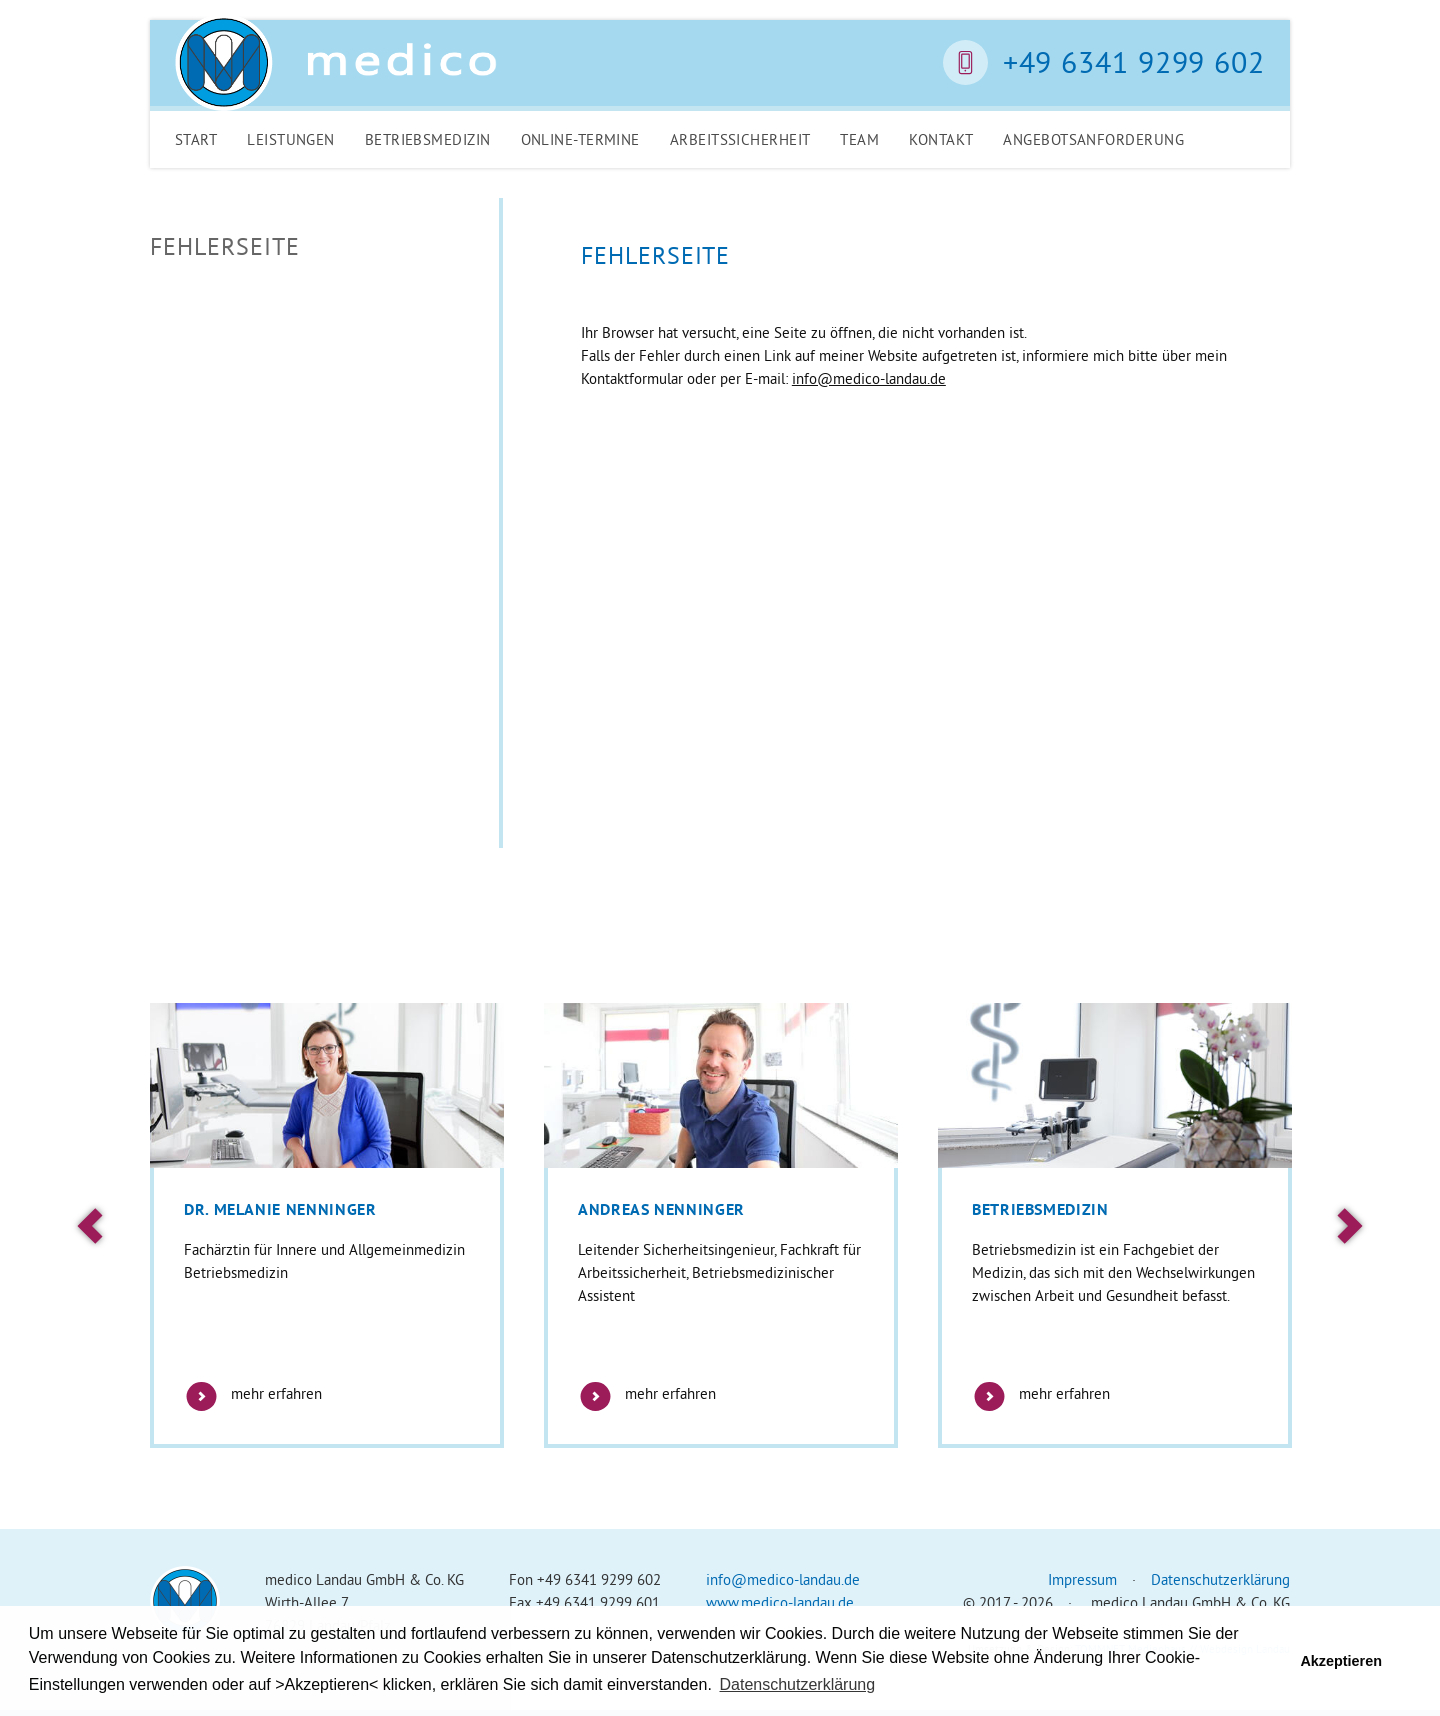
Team (859, 139)
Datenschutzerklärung (1220, 1579)
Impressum (1082, 1579)
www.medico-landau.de (780, 1602)
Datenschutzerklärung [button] (798, 1684)
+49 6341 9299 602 (1134, 62)
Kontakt (941, 139)
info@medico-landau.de (869, 378)
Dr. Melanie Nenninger (280, 1209)
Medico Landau (336, 63)
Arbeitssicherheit (740, 139)
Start (196, 139)
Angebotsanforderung (1093, 139)
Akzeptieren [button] (1341, 1661)
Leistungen (291, 139)
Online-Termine (580, 139)
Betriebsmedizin (428, 139)
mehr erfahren (253, 1393)
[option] (327, 1225)
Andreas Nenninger (661, 1209)
